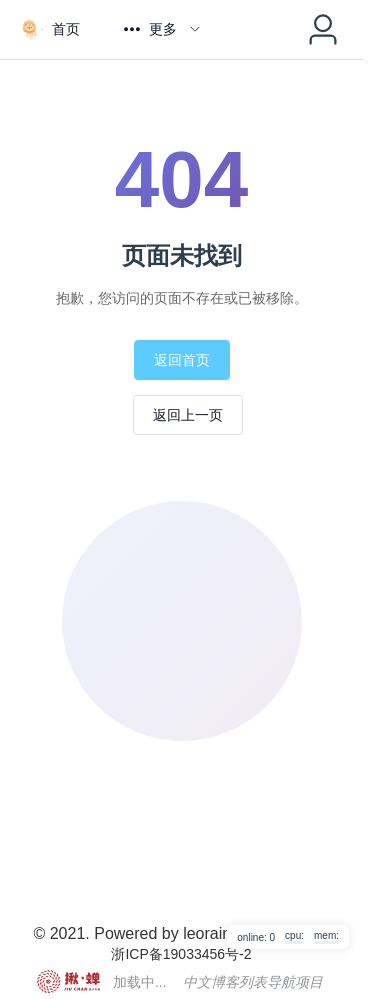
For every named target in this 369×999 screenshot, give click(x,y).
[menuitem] (50, 29)
